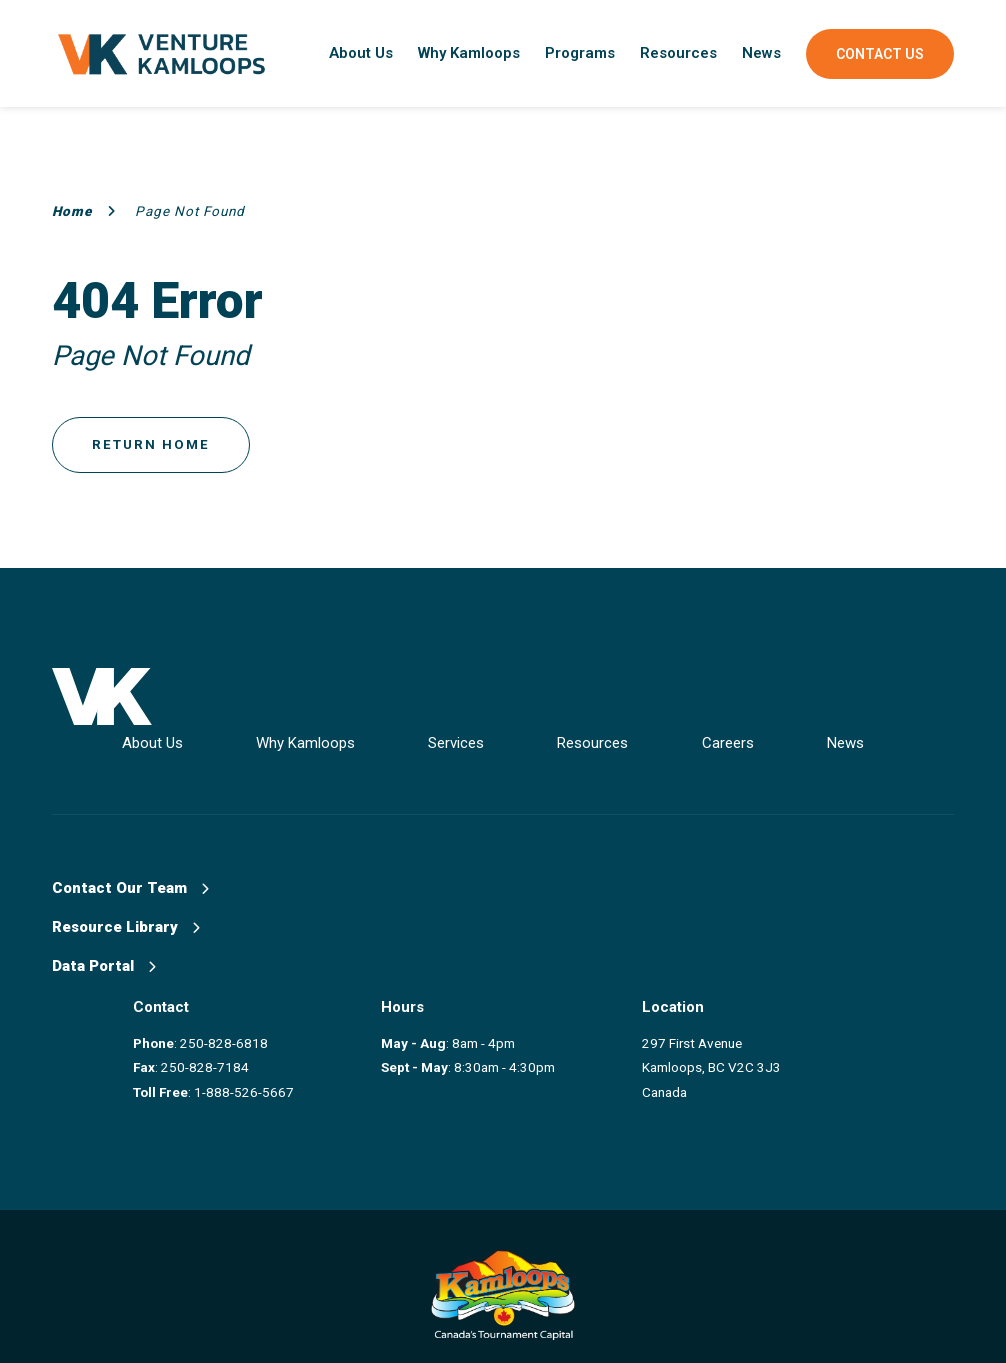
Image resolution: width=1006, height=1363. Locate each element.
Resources (678, 53)
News (761, 53)
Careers (781, 738)
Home (84, 211)
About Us (361, 53)
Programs (580, 53)
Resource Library (126, 923)
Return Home (152, 446)
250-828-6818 (236, 1032)
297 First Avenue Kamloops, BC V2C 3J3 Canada (735, 1056)
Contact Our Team (130, 884)
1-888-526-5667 (256, 1081)
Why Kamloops (469, 53)
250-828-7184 (217, 1056)
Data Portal (104, 962)
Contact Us (880, 54)
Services (488, 738)
